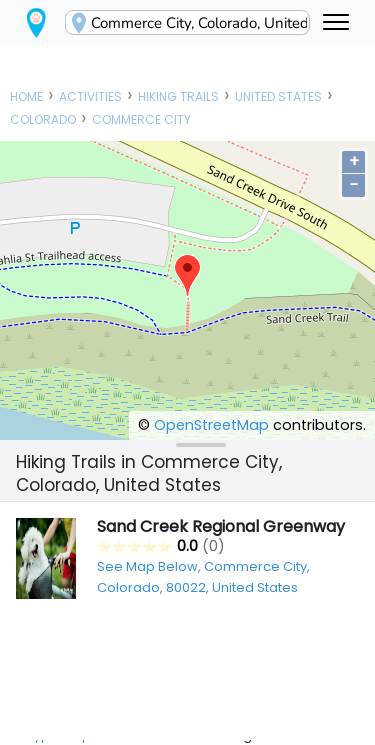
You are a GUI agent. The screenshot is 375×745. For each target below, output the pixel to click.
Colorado (43, 119)
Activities (90, 96)
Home (26, 96)
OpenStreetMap (211, 425)
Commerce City (141, 119)
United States (278, 96)
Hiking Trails (178, 96)
